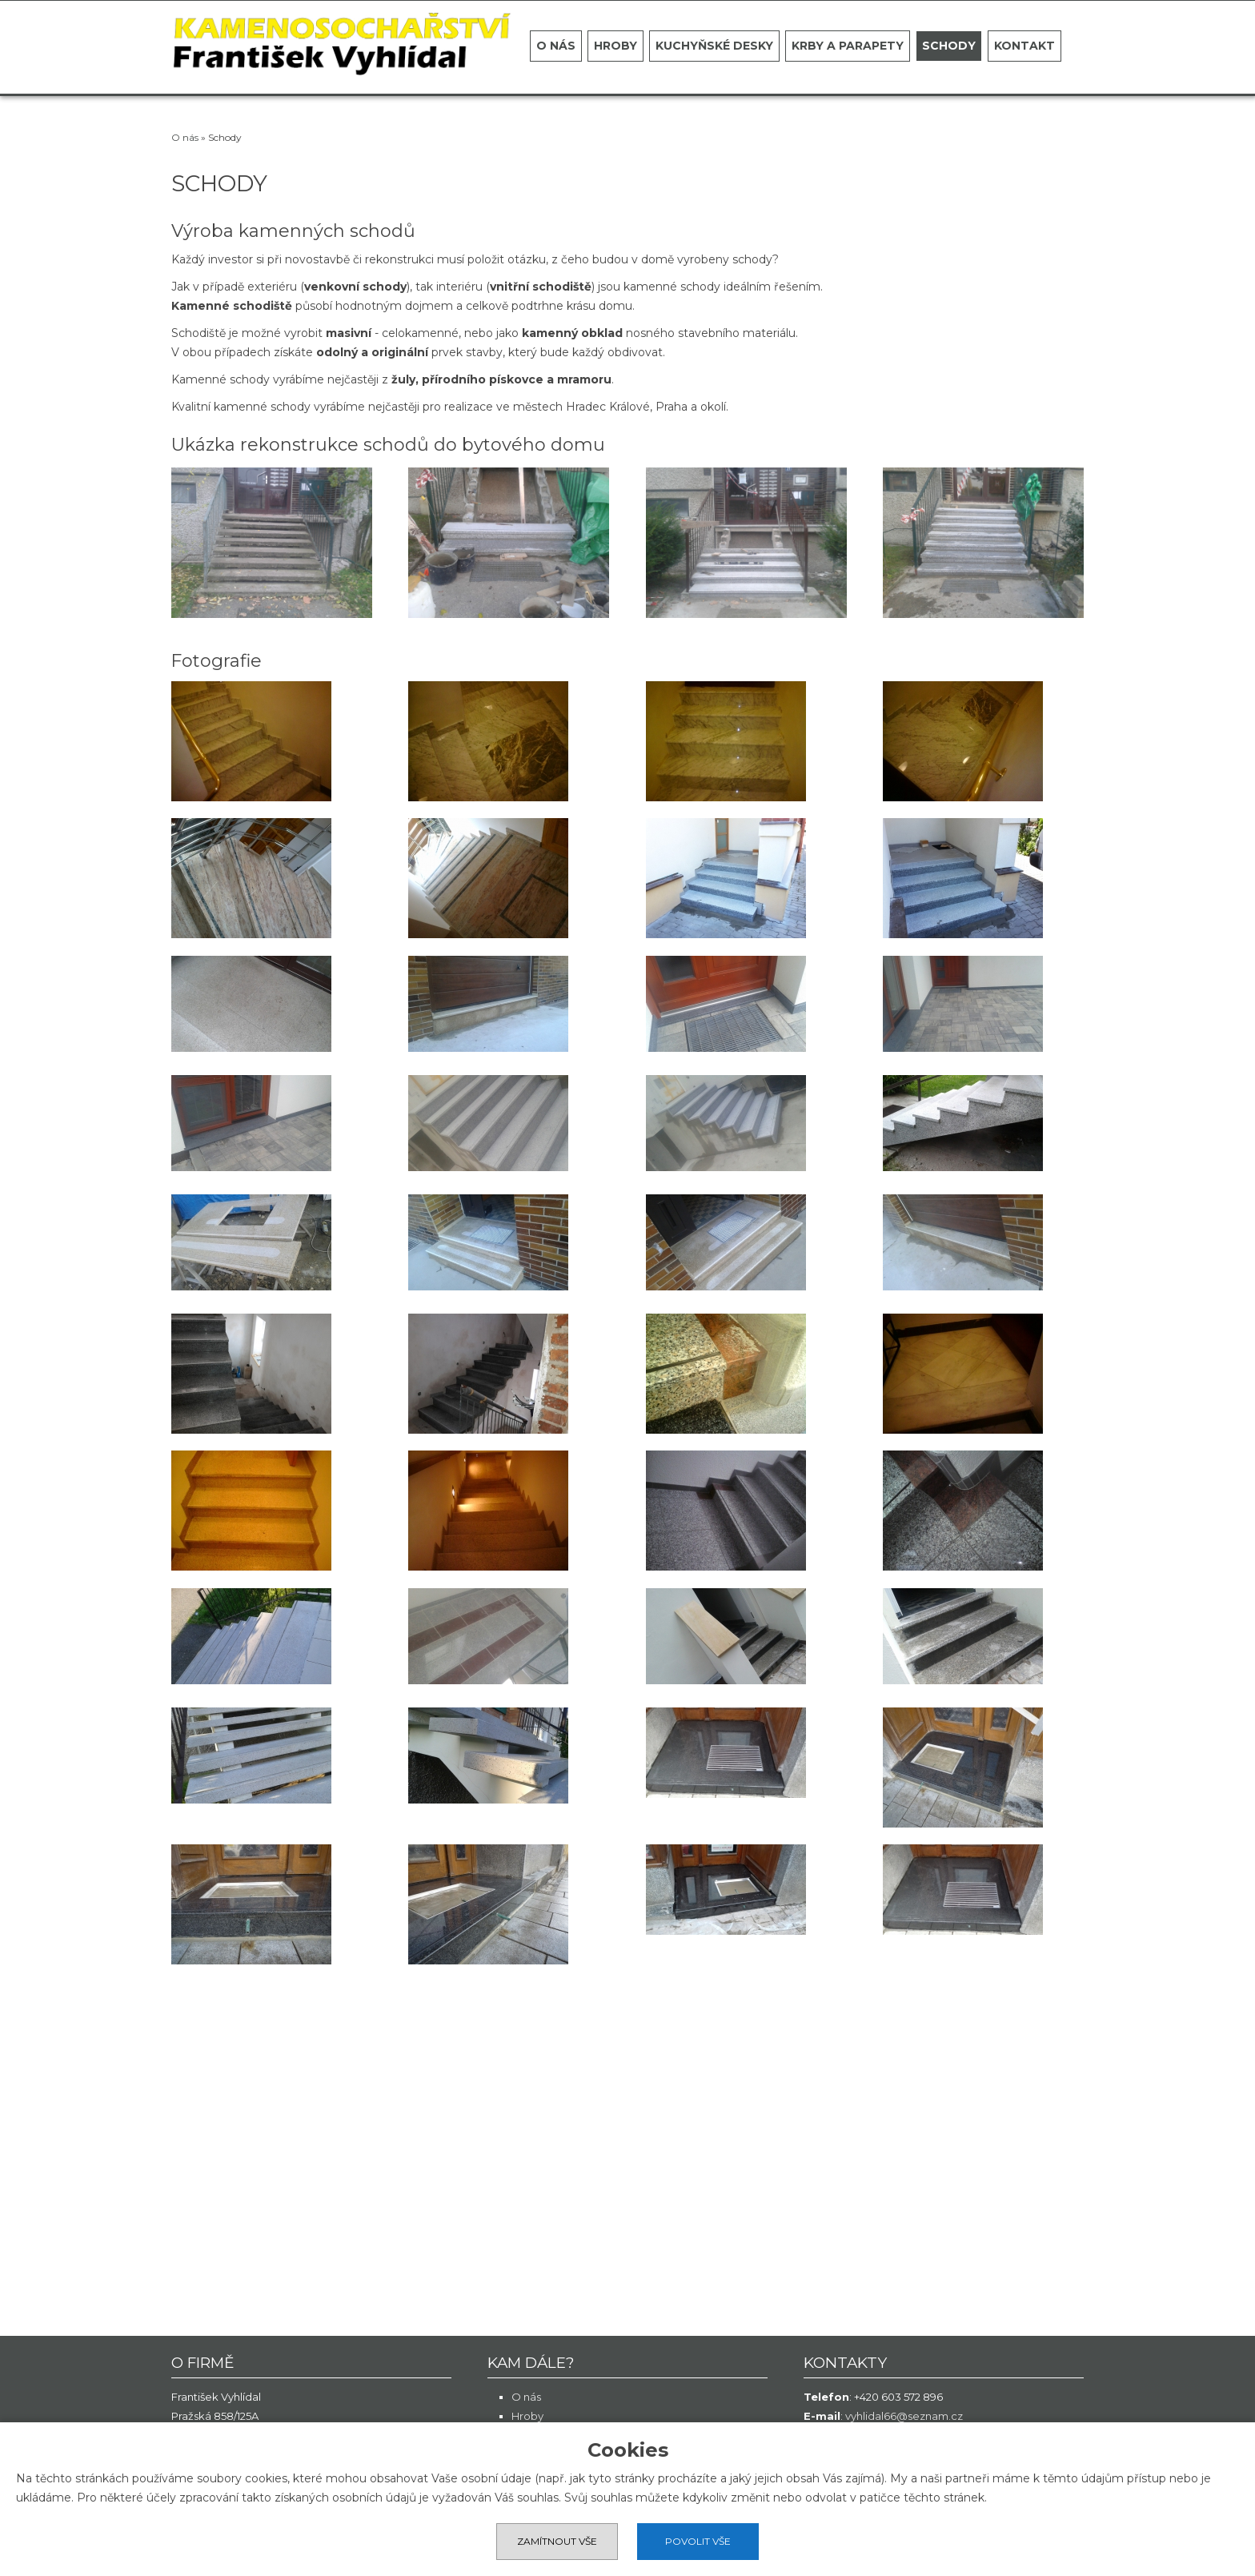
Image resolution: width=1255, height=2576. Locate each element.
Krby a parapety (848, 45)
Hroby (615, 45)
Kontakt (1024, 45)
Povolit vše (698, 2541)
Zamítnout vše (557, 2541)
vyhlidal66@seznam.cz (904, 2415)
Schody (949, 45)
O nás (555, 45)
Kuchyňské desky (714, 45)
